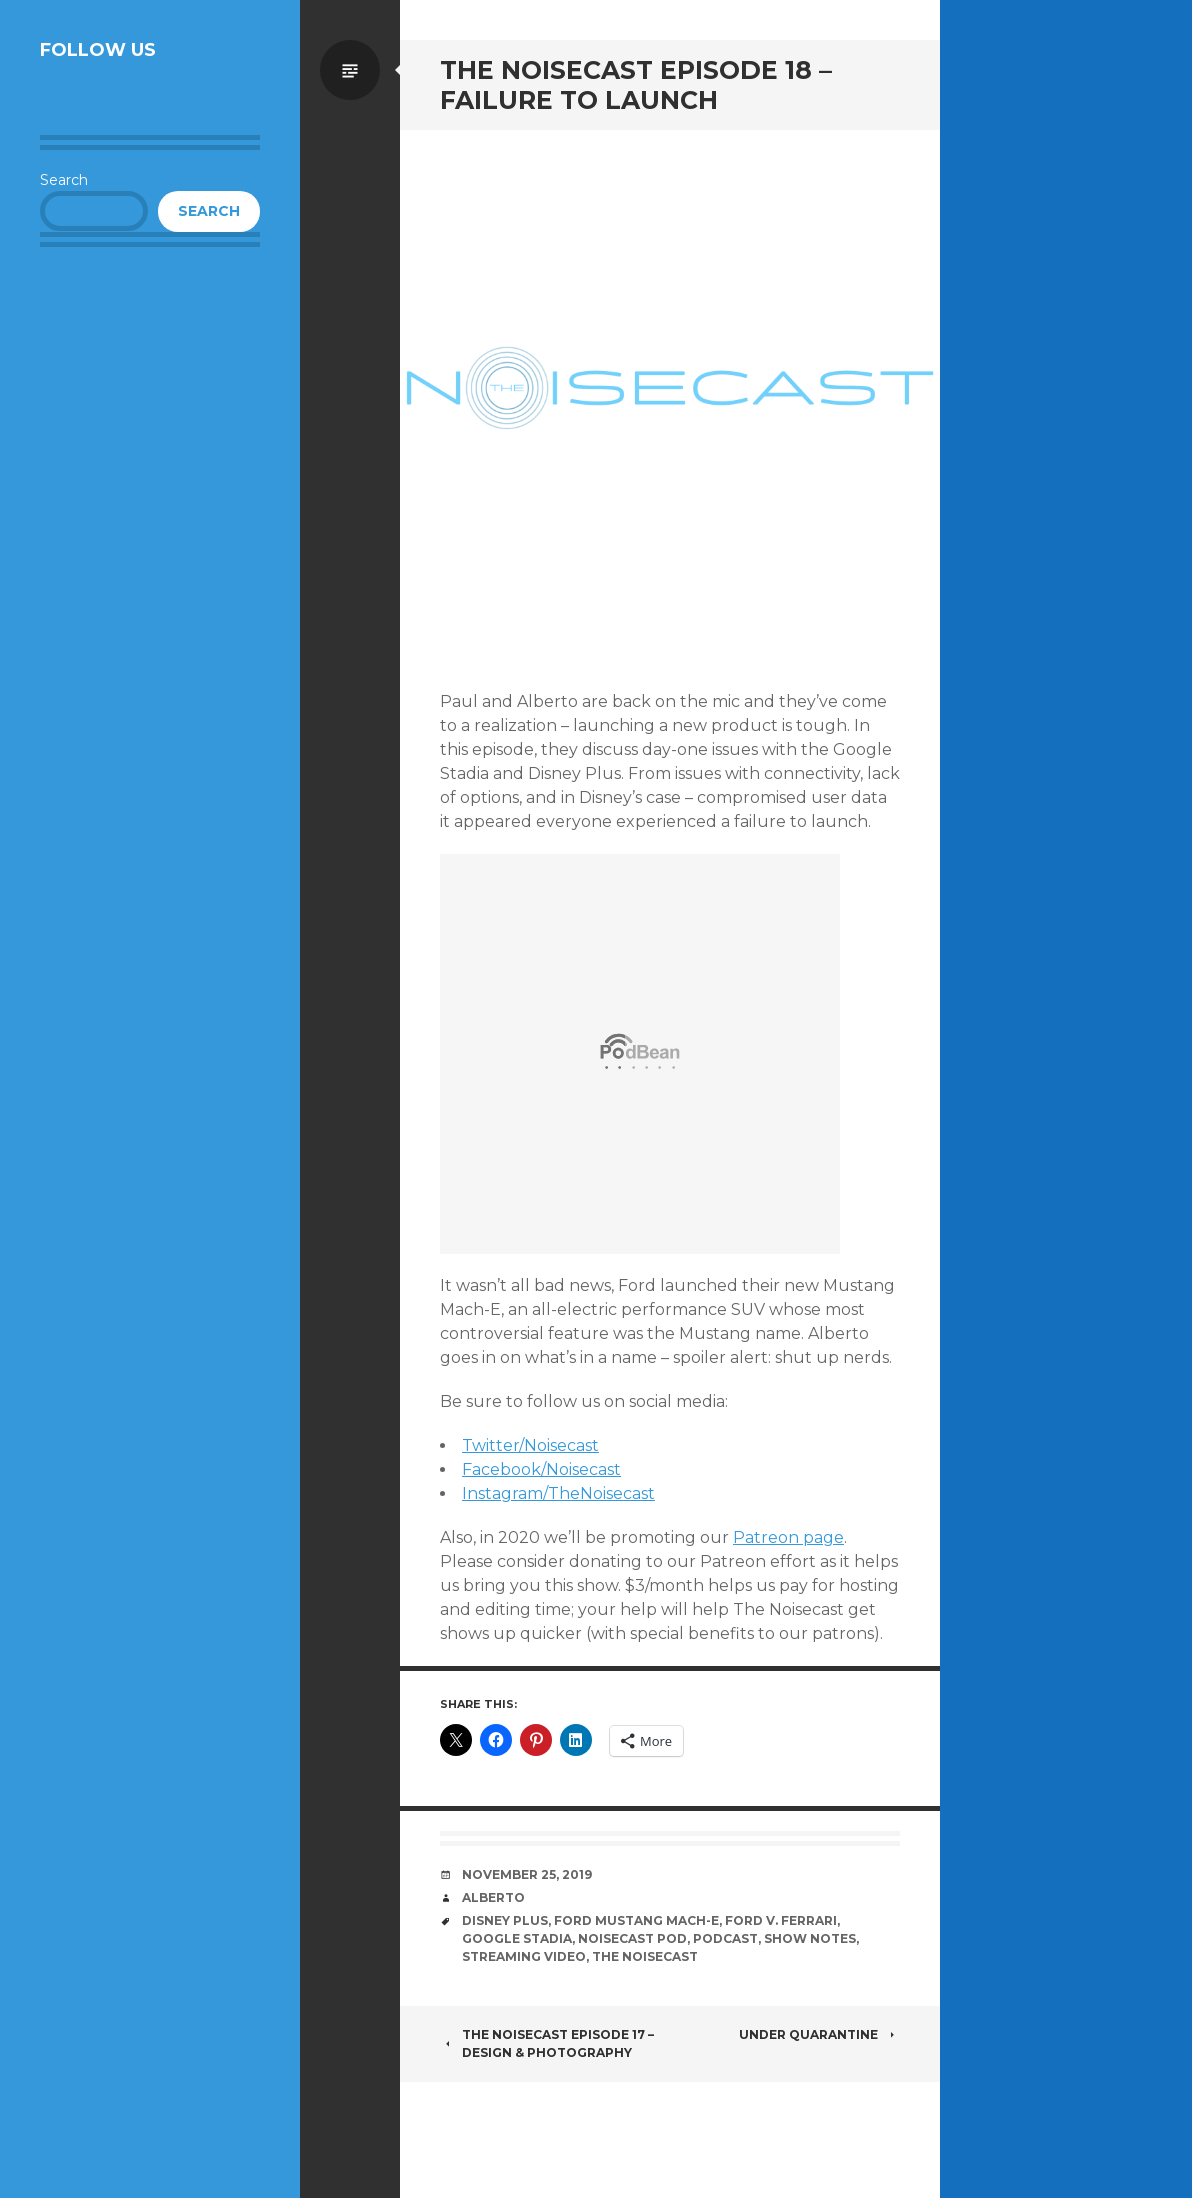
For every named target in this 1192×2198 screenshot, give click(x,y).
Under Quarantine (819, 2034)
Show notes (810, 1938)
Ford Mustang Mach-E (636, 1920)
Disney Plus (505, 1920)
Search (64, 180)
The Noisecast (645, 1956)
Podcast (725, 1938)
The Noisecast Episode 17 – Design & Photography (547, 2043)
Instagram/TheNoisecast (558, 1493)
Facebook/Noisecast (541, 1469)
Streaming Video (524, 1956)
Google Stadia (517, 1938)
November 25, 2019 (527, 1874)
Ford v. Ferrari (781, 1920)
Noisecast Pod (632, 1938)
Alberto (493, 1897)
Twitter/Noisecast (530, 1445)
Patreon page (788, 1537)
